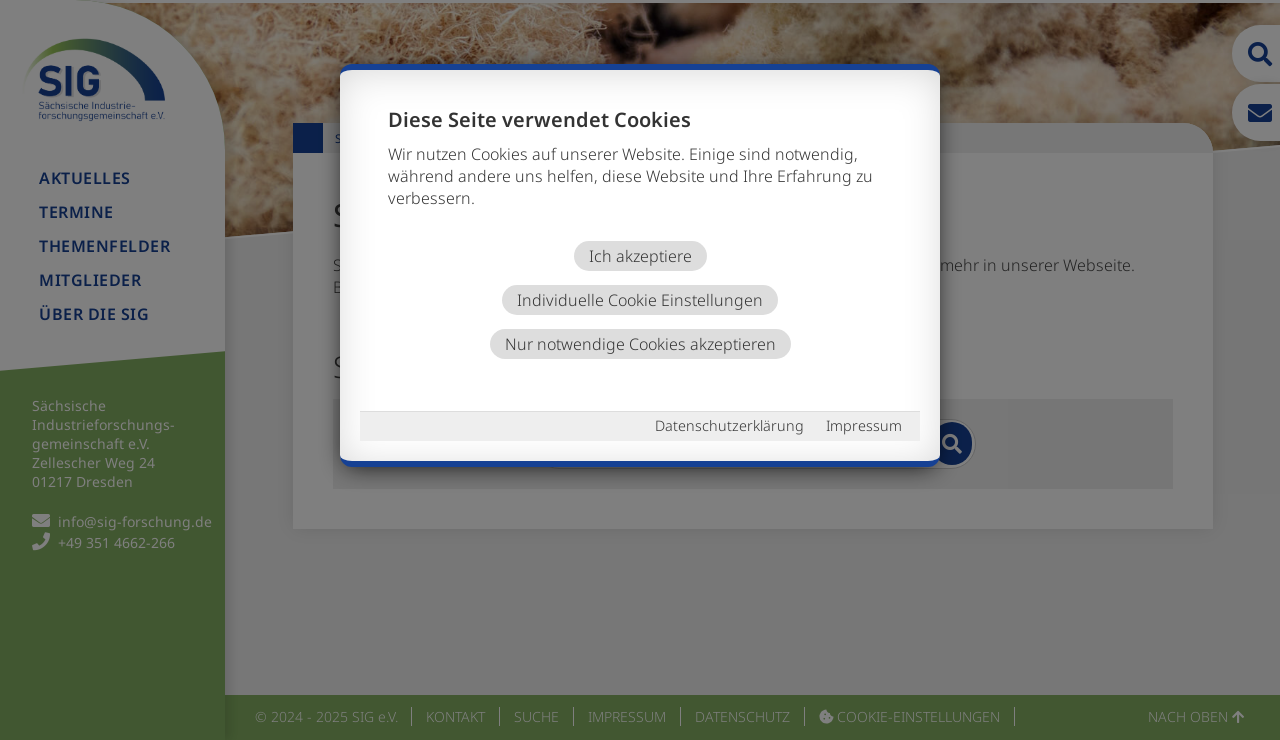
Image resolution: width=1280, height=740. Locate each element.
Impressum (864, 425)
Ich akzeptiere (640, 256)
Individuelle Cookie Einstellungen (640, 300)
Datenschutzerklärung (729, 425)
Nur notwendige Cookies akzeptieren (640, 344)
